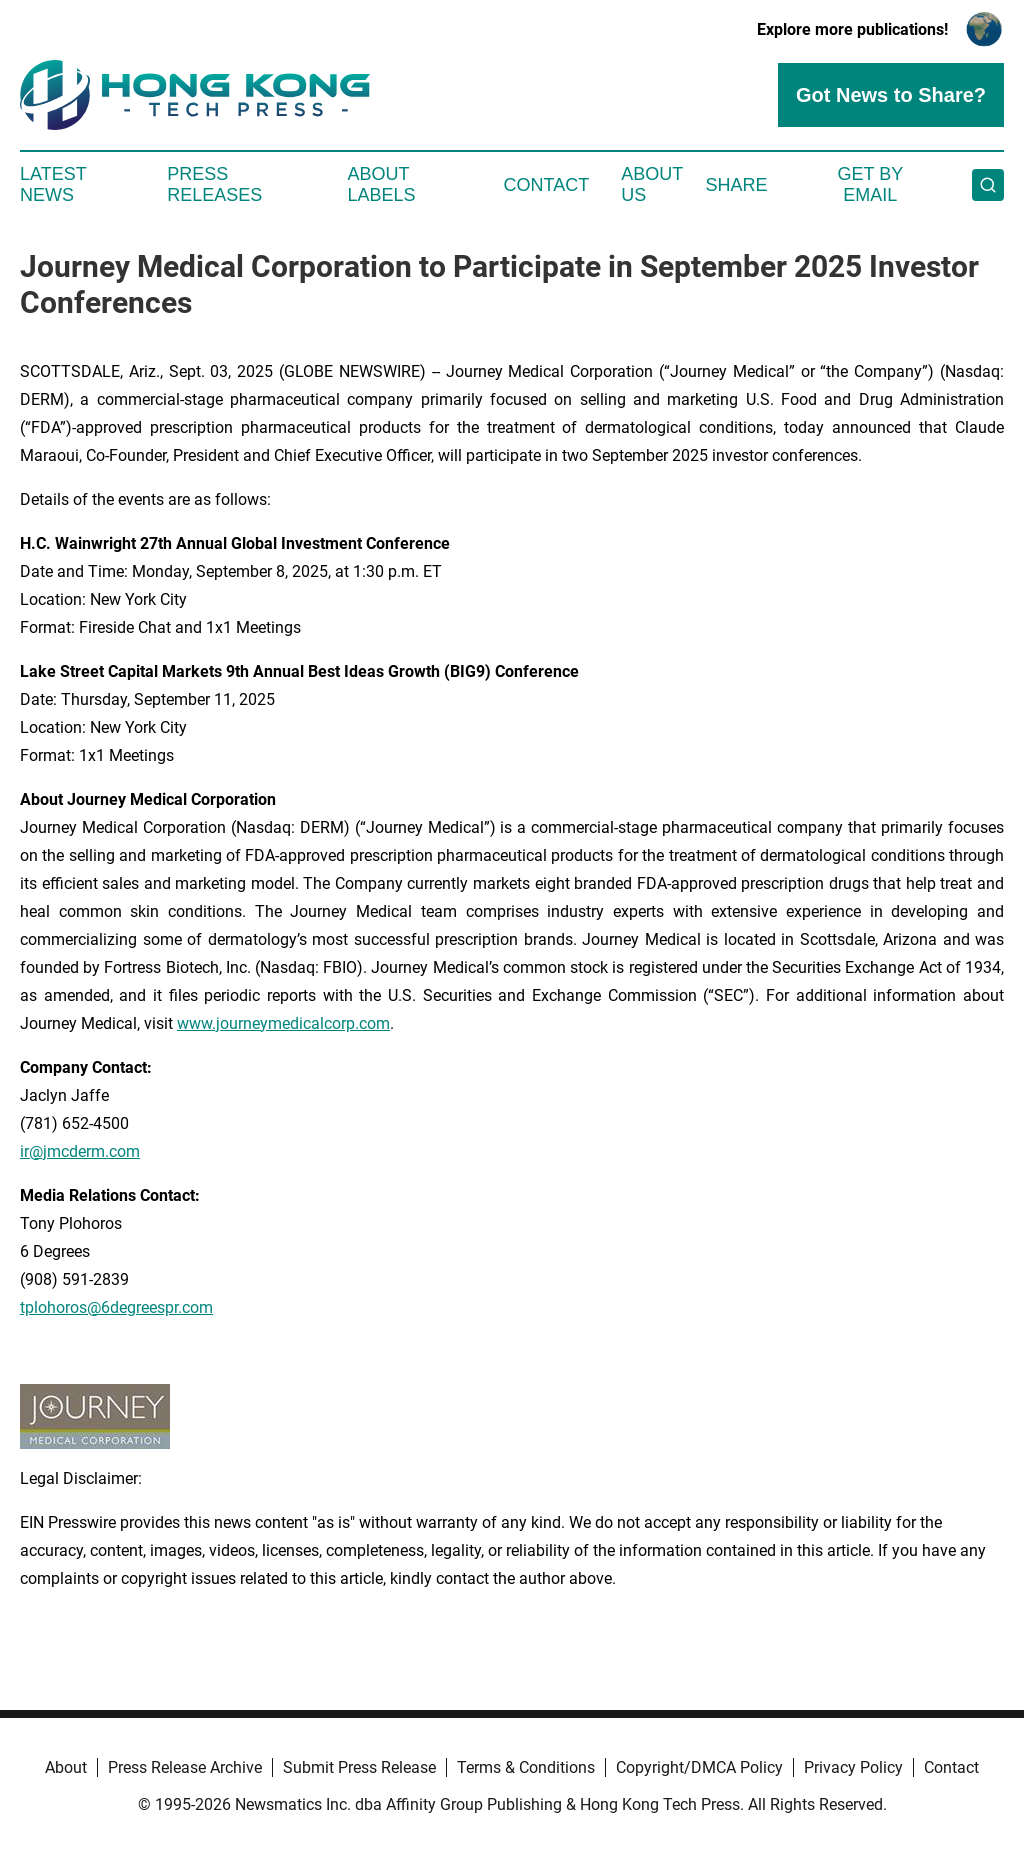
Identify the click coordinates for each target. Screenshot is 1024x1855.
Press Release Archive (185, 1767)
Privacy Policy (853, 1767)
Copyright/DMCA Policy (699, 1767)
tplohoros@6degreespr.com (116, 1307)
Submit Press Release (359, 1767)
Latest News (53, 185)
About (66, 1767)
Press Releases (214, 185)
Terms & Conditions (526, 1767)
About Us (652, 185)
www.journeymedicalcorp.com (283, 1023)
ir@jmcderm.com (80, 1151)
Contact (546, 185)
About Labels (382, 185)
